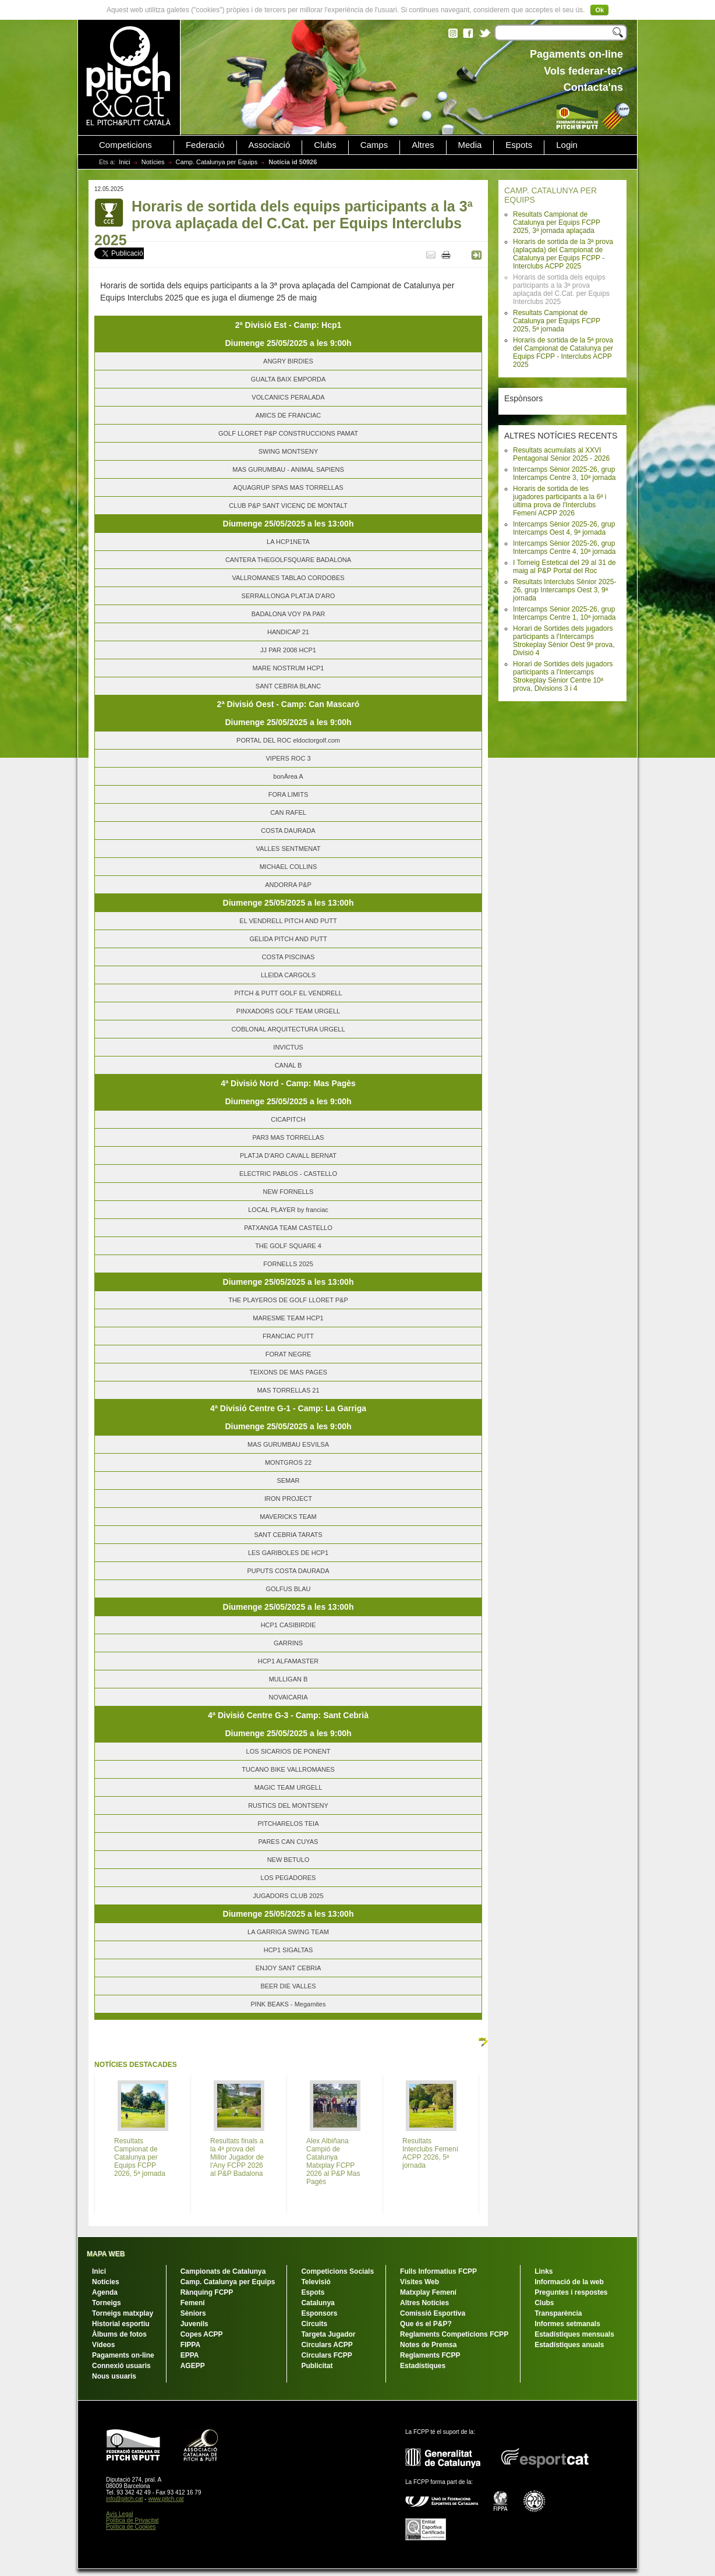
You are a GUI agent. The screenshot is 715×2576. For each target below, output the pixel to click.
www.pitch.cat (165, 2499)
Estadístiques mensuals (574, 2334)
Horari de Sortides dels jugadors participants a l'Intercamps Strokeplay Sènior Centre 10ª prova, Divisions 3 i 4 (563, 676)
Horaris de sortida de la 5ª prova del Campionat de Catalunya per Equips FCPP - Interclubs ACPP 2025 (563, 352)
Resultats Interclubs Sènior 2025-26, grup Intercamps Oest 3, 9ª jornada (564, 590)
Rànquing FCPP (206, 2292)
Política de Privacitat (132, 2520)
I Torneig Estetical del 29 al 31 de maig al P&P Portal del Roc (564, 567)
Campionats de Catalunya (223, 2271)
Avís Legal (119, 2514)
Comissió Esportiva (432, 2313)
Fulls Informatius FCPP (438, 2271)
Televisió (315, 2282)
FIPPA (190, 2345)
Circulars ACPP (326, 2345)
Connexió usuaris (121, 2366)
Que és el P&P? (426, 2324)
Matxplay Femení (428, 2292)
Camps (374, 145)
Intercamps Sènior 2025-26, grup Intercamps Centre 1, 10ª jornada (564, 613)
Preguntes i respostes (571, 2292)
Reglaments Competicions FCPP (454, 2334)
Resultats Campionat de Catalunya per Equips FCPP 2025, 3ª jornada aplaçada (556, 222)
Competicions (125, 145)
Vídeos (103, 2345)
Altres (423, 145)
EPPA (189, 2355)
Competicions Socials (337, 2271)
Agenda (105, 2292)
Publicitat (316, 2366)
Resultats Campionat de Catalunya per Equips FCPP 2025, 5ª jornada (556, 321)
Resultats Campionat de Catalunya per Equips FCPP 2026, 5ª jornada (139, 2157)
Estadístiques (422, 2366)
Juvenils (194, 2324)
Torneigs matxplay (122, 2313)
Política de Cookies (131, 2527)
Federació (205, 145)
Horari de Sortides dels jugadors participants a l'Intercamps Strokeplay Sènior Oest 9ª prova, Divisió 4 (564, 640)
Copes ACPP (201, 2334)
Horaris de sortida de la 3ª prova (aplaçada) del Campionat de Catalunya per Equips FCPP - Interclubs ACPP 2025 (563, 254)
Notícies (153, 161)
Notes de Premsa (428, 2345)
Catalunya (317, 2303)
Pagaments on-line (123, 2355)
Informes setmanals (567, 2324)
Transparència (558, 2313)
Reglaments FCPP (430, 2355)
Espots (518, 145)
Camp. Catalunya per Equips (217, 161)
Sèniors (193, 2313)
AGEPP (192, 2366)
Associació (270, 145)
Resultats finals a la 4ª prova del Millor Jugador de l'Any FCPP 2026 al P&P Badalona (237, 2157)
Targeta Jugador (328, 2334)
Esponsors (319, 2313)
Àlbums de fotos (119, 2334)
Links (544, 2271)
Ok (599, 9)
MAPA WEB (106, 2254)
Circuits (314, 2324)
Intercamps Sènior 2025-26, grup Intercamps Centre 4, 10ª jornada (564, 547)
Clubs (325, 145)
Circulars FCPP (326, 2355)
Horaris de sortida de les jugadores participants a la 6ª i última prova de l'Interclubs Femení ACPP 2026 (560, 501)
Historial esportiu (121, 2324)
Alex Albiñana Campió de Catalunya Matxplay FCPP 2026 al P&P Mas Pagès (333, 2161)
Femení (192, 2303)
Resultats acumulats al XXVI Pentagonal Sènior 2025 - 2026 (561, 454)
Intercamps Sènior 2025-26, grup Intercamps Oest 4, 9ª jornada (564, 528)
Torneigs (106, 2303)
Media (470, 145)
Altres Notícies (424, 2303)
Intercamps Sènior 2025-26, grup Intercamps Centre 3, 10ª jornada (564, 473)
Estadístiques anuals (569, 2345)
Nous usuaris (114, 2376)
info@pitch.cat (124, 2499)
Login (567, 145)
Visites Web (419, 2282)
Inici (124, 161)
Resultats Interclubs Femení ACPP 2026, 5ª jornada (430, 2153)
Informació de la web (569, 2282)
